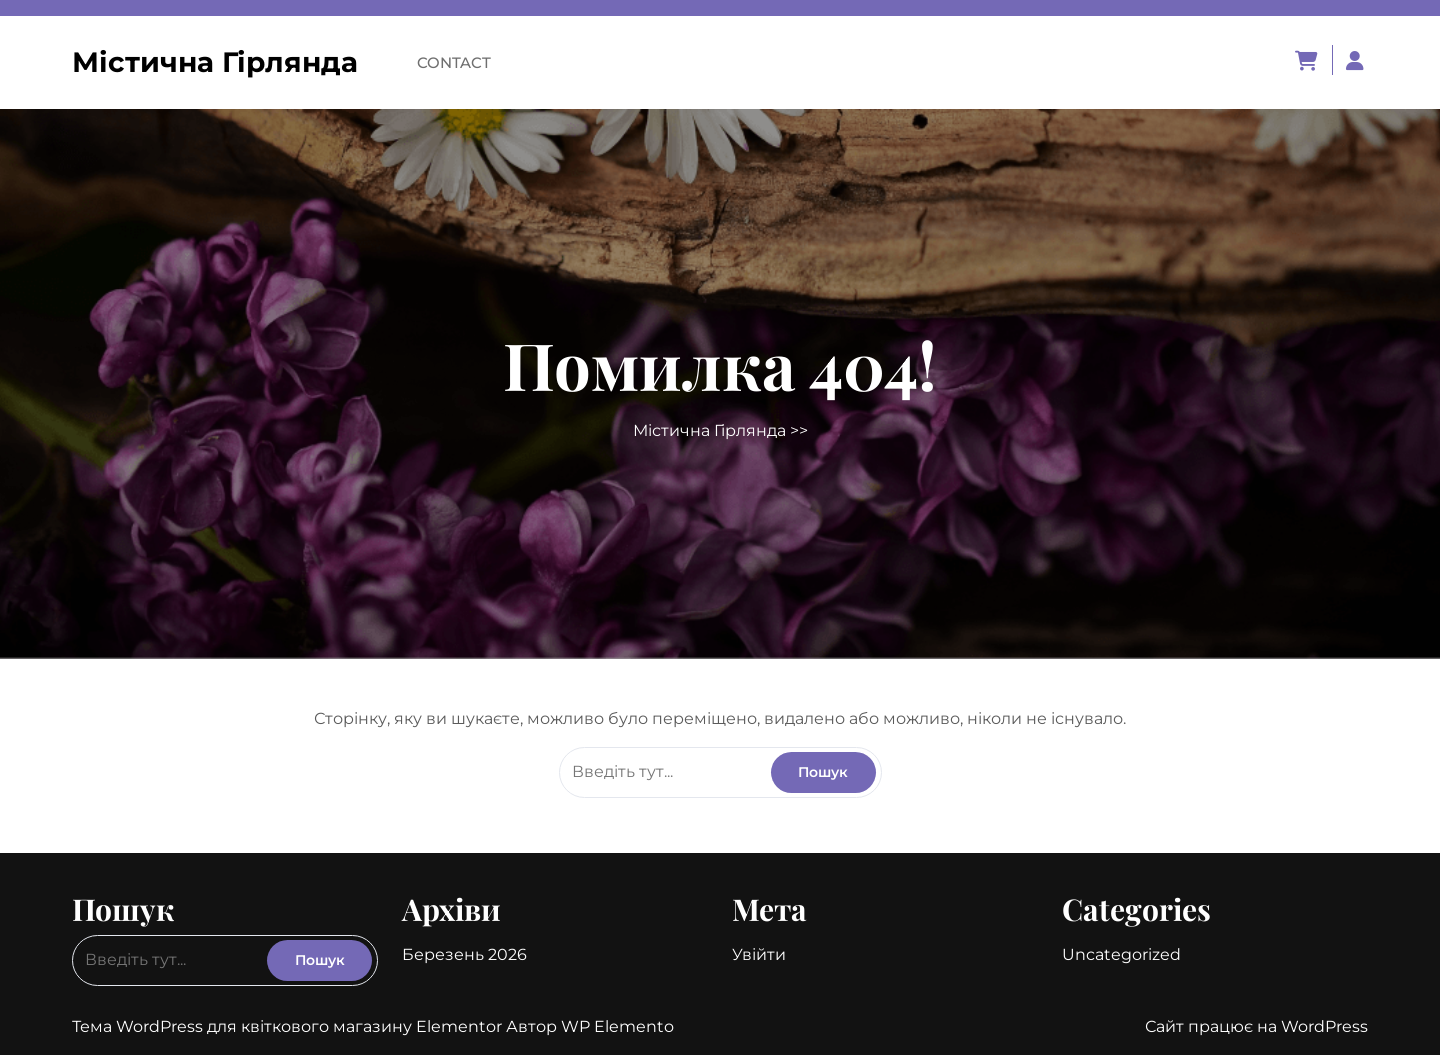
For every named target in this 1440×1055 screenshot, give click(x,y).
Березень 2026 (464, 954)
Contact (454, 62)
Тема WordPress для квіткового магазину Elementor (289, 1026)
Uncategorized (1121, 954)
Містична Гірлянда (215, 62)
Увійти (759, 954)
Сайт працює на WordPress (1256, 1026)
